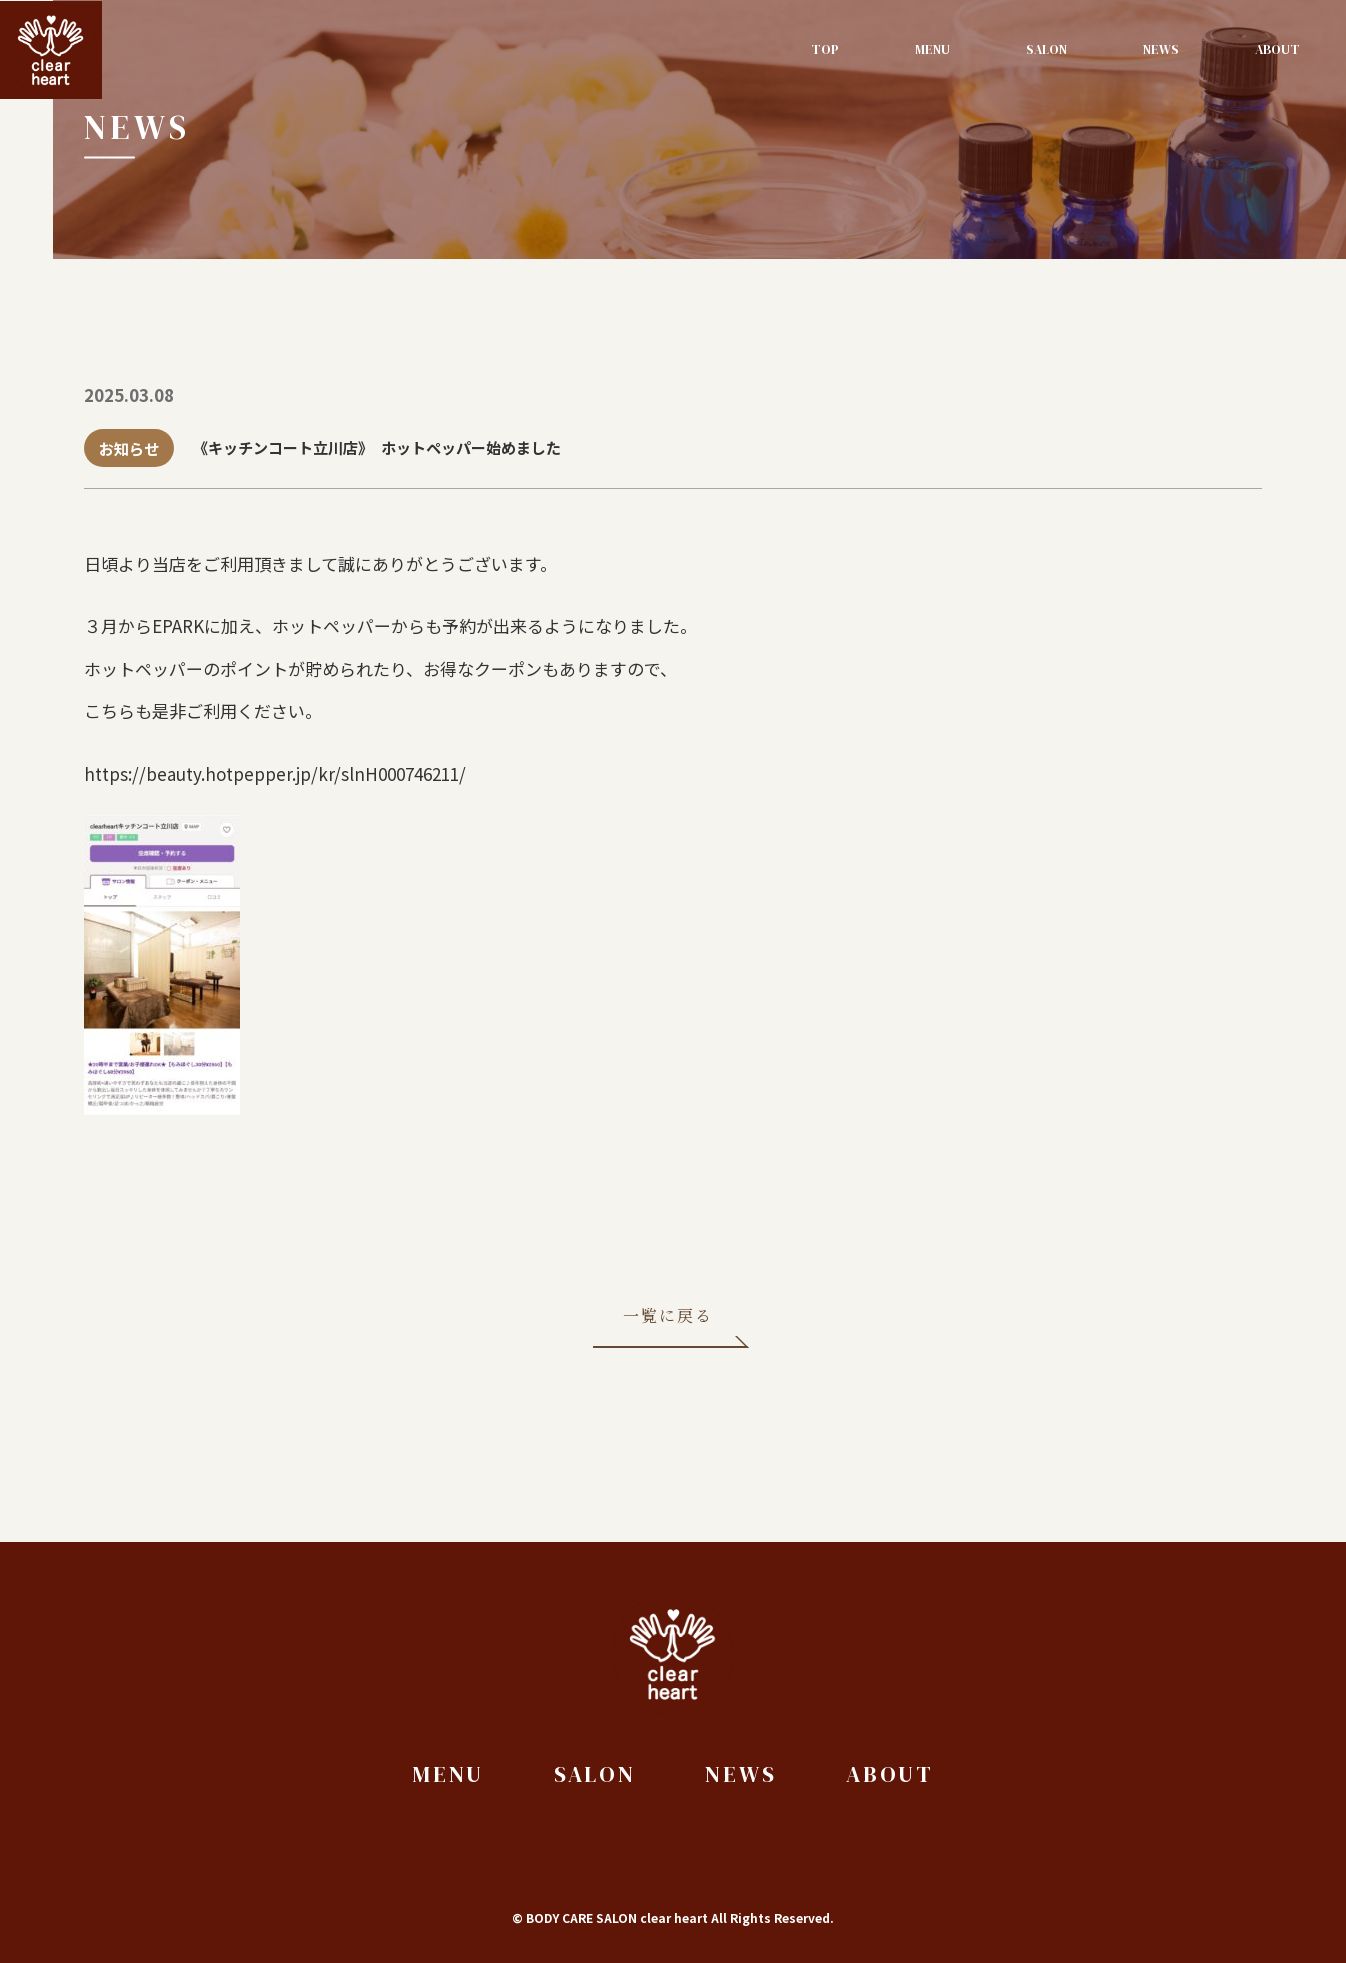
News (1161, 49)
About (1277, 49)
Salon (1046, 49)
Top (825, 49)
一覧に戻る (668, 1319)
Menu (932, 49)
